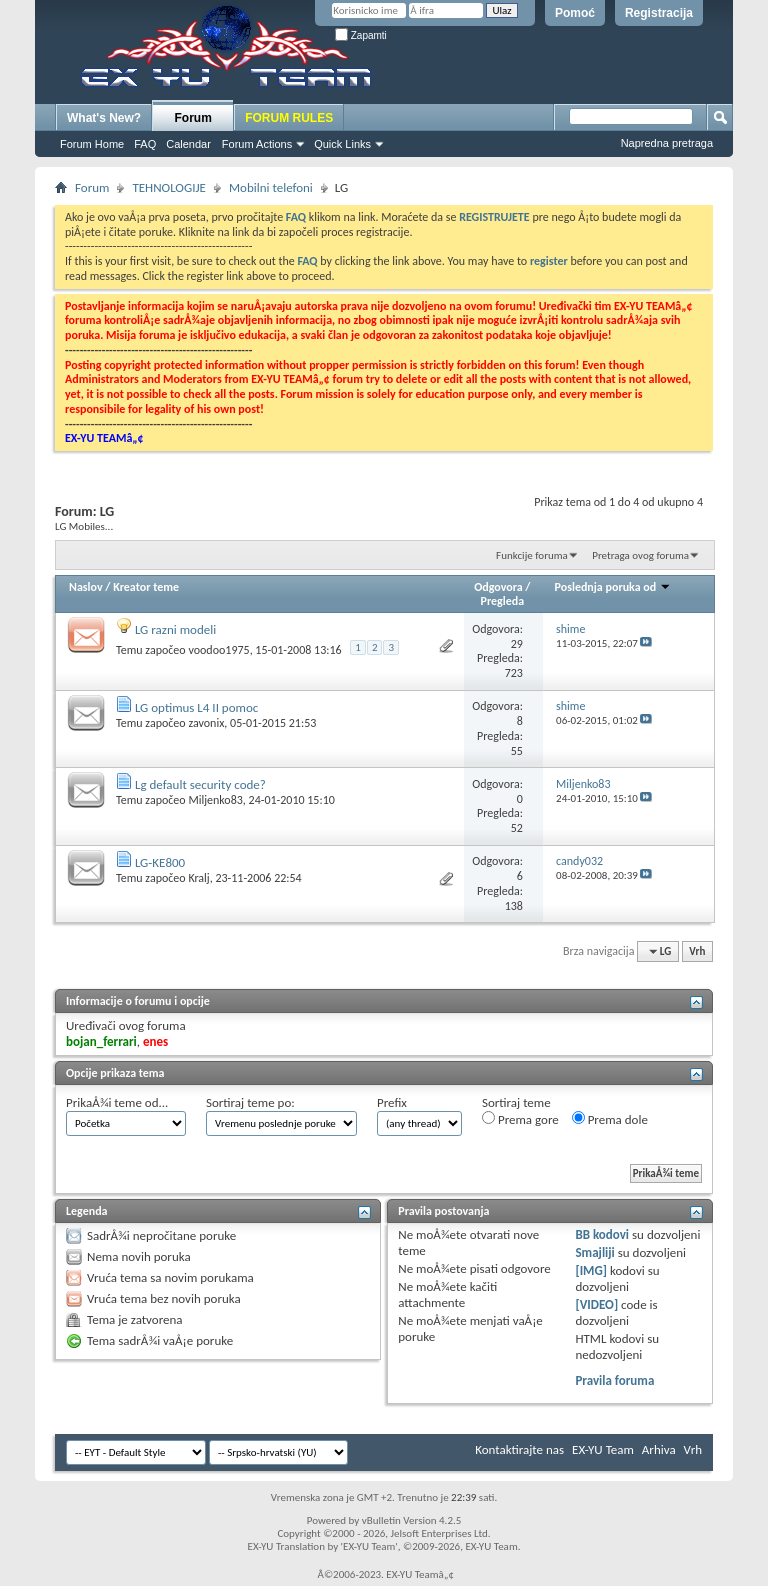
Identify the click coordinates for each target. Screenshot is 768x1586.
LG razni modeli (175, 629)
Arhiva (659, 1449)
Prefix (392, 1102)
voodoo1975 (218, 650)
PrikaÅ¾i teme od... (117, 1102)
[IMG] (591, 1270)
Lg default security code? (200, 784)
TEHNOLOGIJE (169, 187)
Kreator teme (146, 587)
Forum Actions (257, 144)
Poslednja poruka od (613, 587)
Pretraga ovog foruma (640, 555)
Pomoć (575, 13)
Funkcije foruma (532, 555)
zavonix (206, 723)
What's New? (104, 118)
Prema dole (610, 1119)
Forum (193, 118)
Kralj (198, 878)
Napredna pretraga (667, 143)
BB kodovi (602, 1234)
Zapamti (361, 35)
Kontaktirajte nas (519, 1449)
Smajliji (594, 1252)
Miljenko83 (215, 800)
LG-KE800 (160, 862)
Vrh (697, 951)
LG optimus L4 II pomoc (196, 707)
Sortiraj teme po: (250, 1102)
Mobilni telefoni (271, 187)
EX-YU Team (603, 1449)
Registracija (659, 13)
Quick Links (342, 144)
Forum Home (92, 144)
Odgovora (498, 587)
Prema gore (520, 1119)
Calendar (188, 144)
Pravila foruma (614, 1380)
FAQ (145, 144)
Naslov (86, 587)
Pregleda (503, 601)
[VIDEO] (596, 1304)
